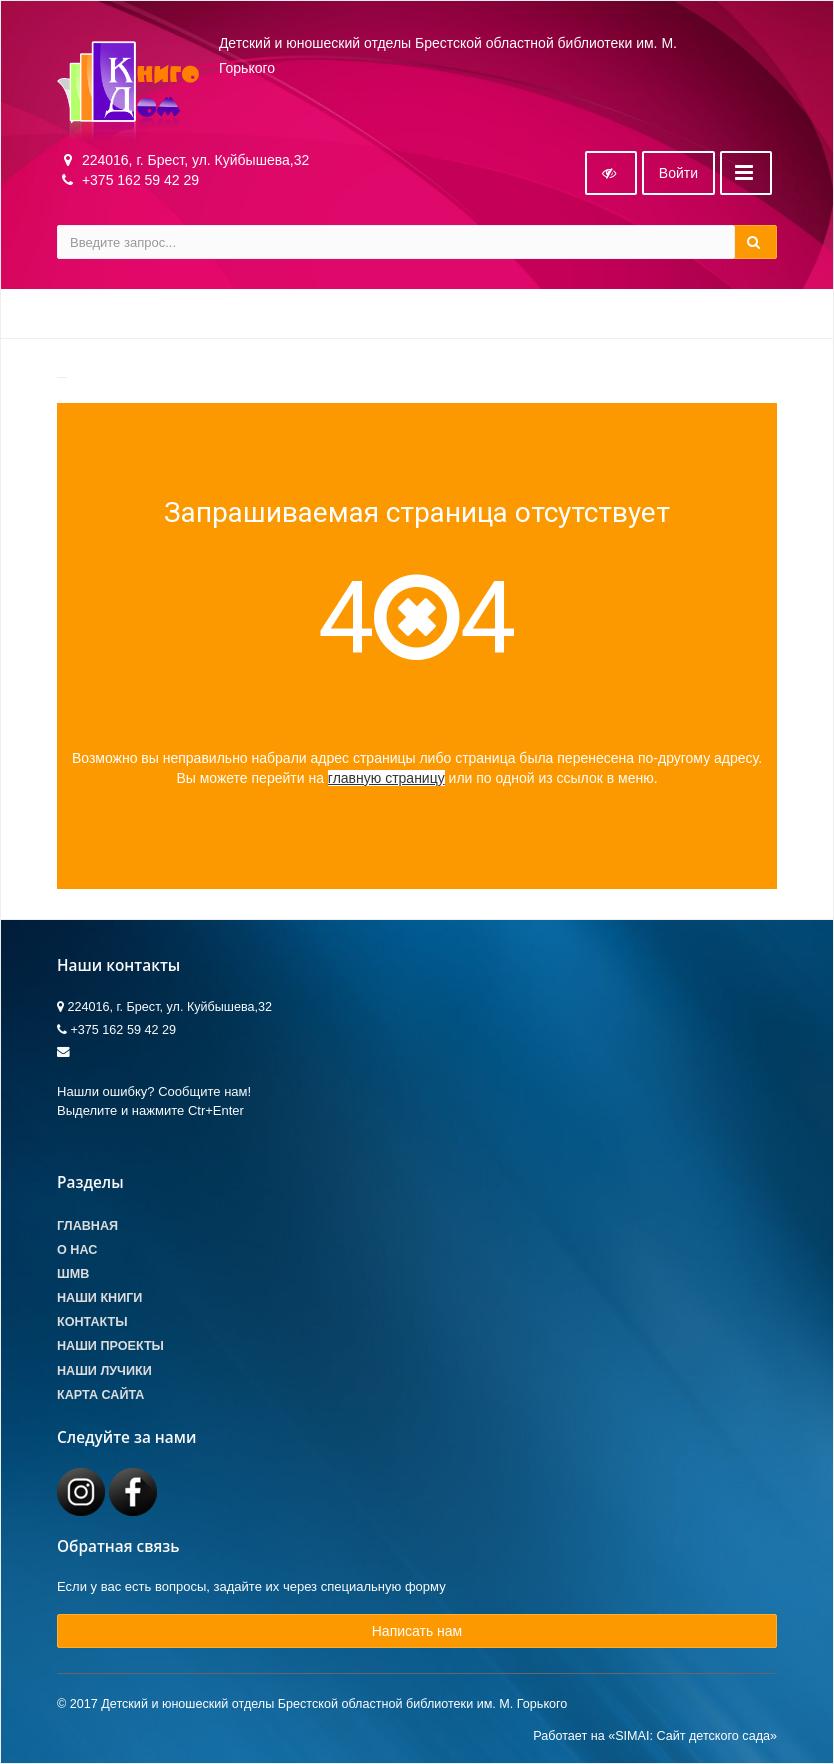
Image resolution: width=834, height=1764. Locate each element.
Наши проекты (110, 1346)
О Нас (77, 1250)
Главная (87, 1226)
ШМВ (73, 1274)
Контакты (92, 1322)
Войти (678, 173)
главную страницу (386, 778)
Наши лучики (104, 1371)
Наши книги (99, 1298)
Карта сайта (100, 1395)
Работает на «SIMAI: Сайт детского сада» (655, 1736)
